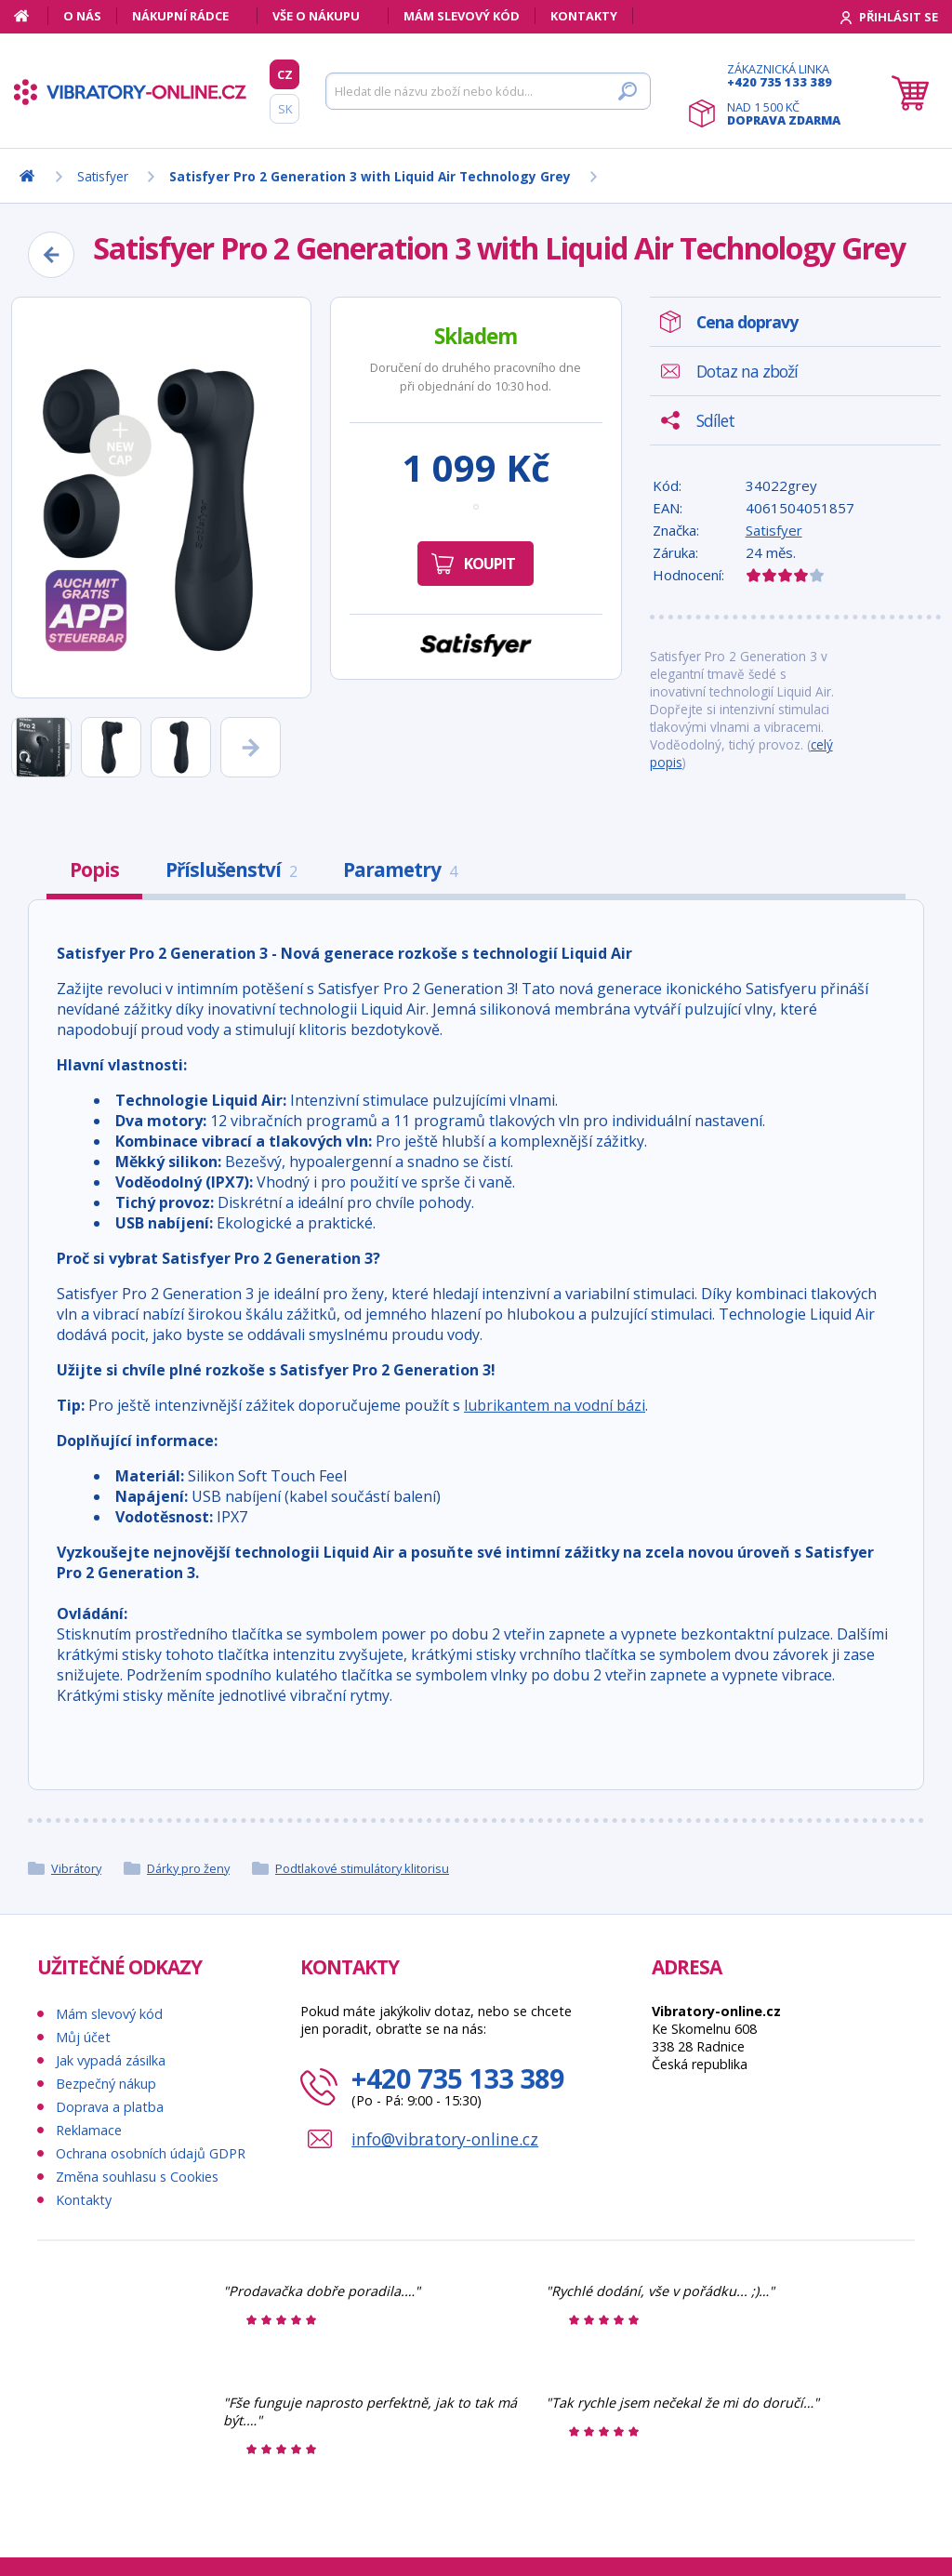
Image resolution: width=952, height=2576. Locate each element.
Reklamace (89, 2130)
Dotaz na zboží (747, 371)
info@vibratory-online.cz (444, 2139)
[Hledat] (488, 91)
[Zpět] (51, 255)
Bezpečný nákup (106, 2083)
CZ (285, 74)
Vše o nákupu (316, 15)
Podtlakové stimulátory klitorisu (362, 1868)
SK (285, 108)
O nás (82, 15)
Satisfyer (774, 530)
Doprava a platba (110, 2107)
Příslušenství (231, 869)
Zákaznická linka (783, 75)
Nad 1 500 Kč (783, 113)
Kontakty (583, 15)
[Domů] (31, 16)
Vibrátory (76, 1868)
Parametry (399, 869)
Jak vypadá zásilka (110, 2060)
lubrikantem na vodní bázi (554, 1405)
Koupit (489, 563)
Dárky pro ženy (188, 1868)
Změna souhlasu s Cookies (137, 2176)
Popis (94, 869)
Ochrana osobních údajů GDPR (150, 2153)
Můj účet (83, 2037)
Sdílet (715, 420)
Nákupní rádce (180, 15)
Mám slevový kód (461, 15)
